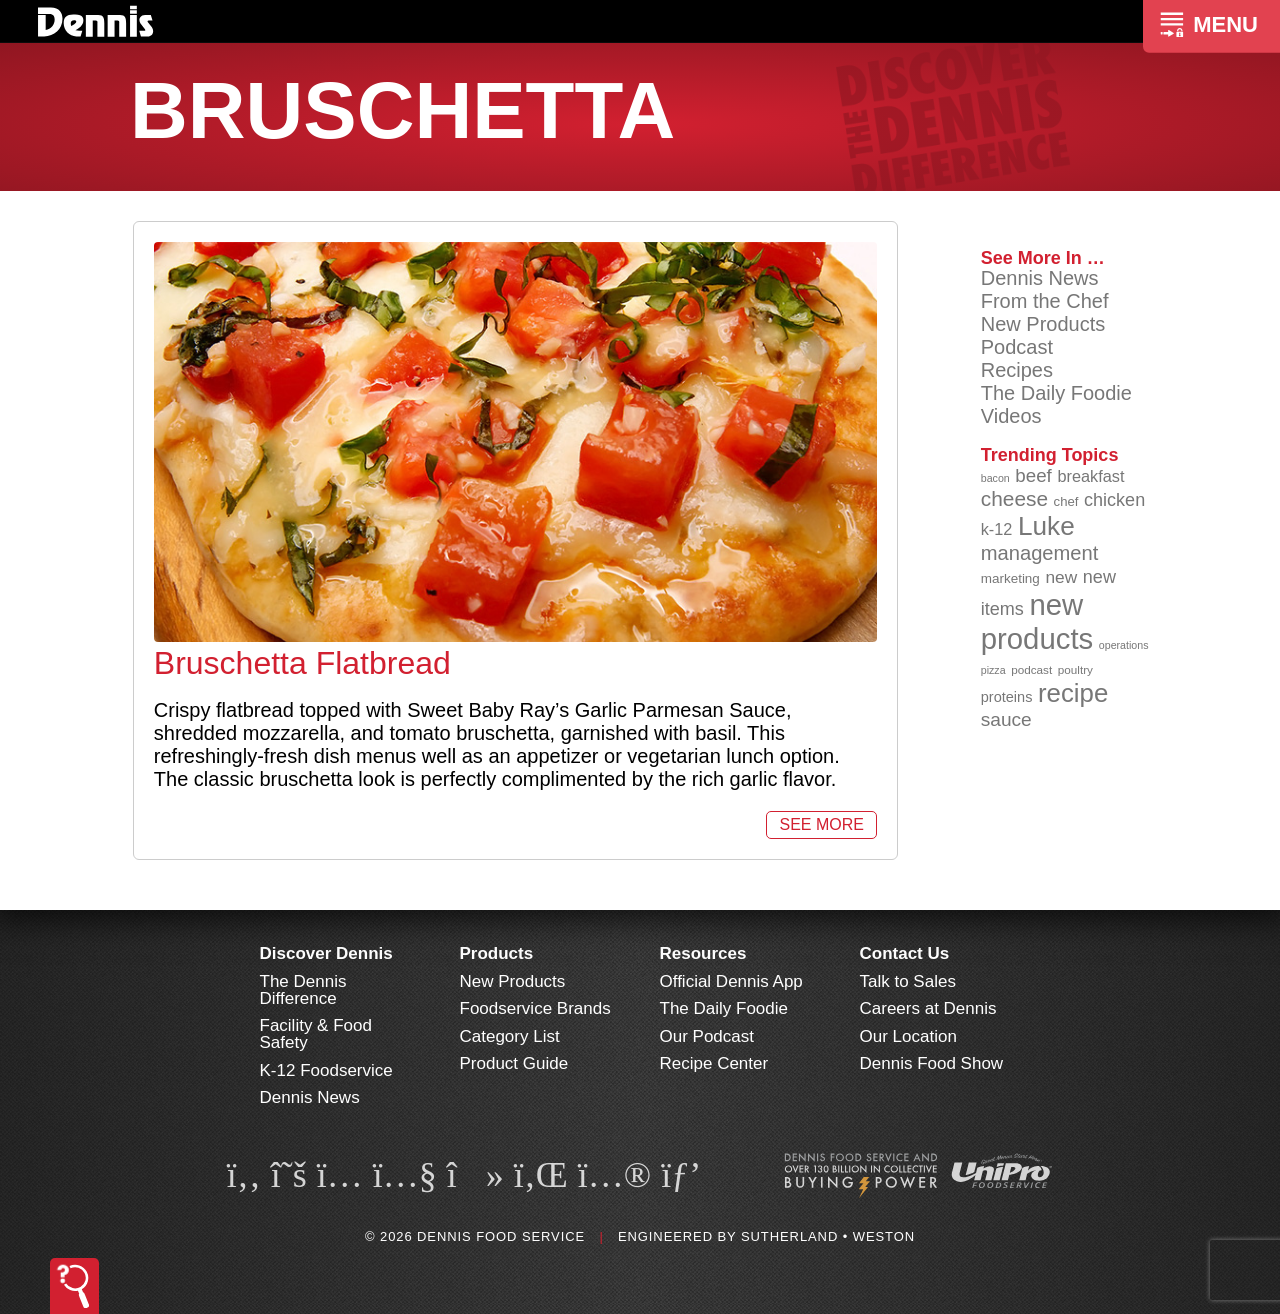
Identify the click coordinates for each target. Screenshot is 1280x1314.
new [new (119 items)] (1061, 577)
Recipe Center (714, 1063)
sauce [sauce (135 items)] (1006, 719)
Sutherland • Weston (828, 1236)
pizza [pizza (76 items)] (993, 670)
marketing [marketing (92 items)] (1010, 578)
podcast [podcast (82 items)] (1031, 669)
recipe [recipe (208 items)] (1073, 693)
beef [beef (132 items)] (1033, 475)
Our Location (908, 1036)
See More (821, 824)
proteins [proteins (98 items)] (1007, 697)
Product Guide (514, 1063)
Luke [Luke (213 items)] (1046, 526)
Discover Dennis (326, 953)
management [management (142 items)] (1040, 553)
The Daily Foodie (1056, 393)
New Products (1043, 324)
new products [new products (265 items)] (1037, 621)
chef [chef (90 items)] (1066, 501)
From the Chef (1045, 301)
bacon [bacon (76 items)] (995, 478)
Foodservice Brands (535, 1008)
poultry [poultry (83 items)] (1075, 669)
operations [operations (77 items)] (1124, 645)
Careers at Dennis (928, 1008)
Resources (703, 953)
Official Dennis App (731, 981)
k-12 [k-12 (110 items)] (997, 529)
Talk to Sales (908, 981)
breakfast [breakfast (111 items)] (1090, 476)
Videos (1011, 416)
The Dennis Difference (303, 990)
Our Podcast (707, 1036)
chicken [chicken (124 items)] (1114, 500)
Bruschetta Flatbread (302, 663)
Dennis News (1040, 278)
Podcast (1017, 347)
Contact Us (905, 953)
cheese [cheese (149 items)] (1014, 498)
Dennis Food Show (932, 1063)
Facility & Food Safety (316, 1034)
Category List (510, 1036)
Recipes (1017, 370)
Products (497, 953)
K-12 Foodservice (326, 1070)
